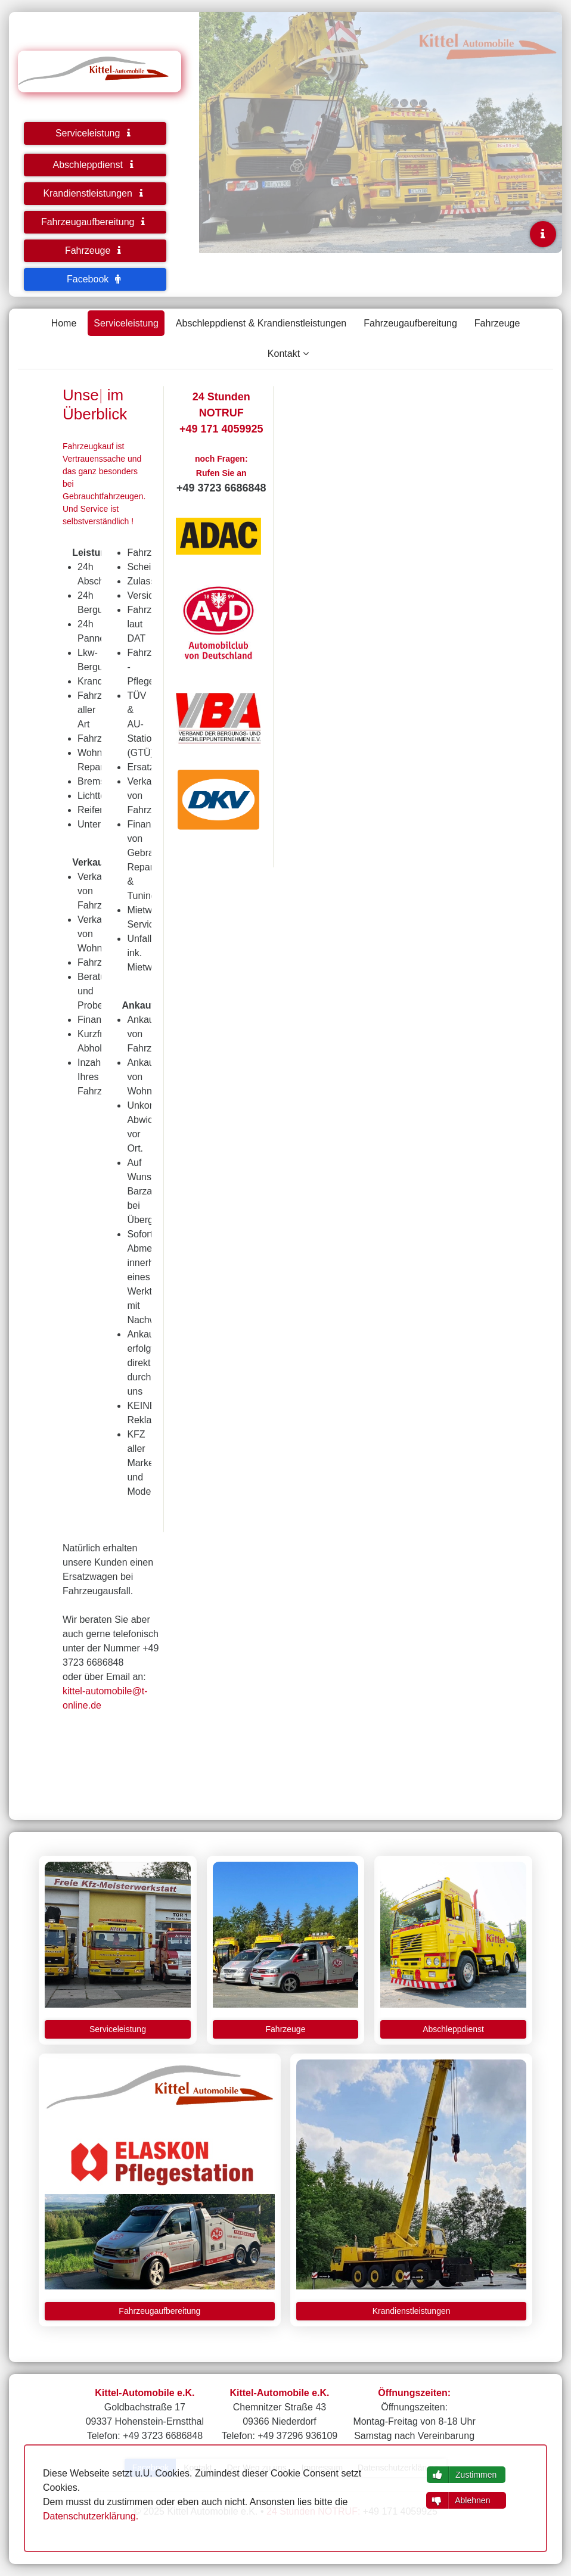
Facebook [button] (95, 279)
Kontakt (284, 354)
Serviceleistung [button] (95, 133)
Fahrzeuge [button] (95, 250)
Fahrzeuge (497, 323)
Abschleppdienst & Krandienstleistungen (261, 323)
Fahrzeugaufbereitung (410, 323)
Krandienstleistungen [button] (95, 193)
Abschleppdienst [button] (94, 165)
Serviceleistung (126, 323)
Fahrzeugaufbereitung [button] (95, 222)
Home (64, 323)
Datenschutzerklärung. (90, 2516)
